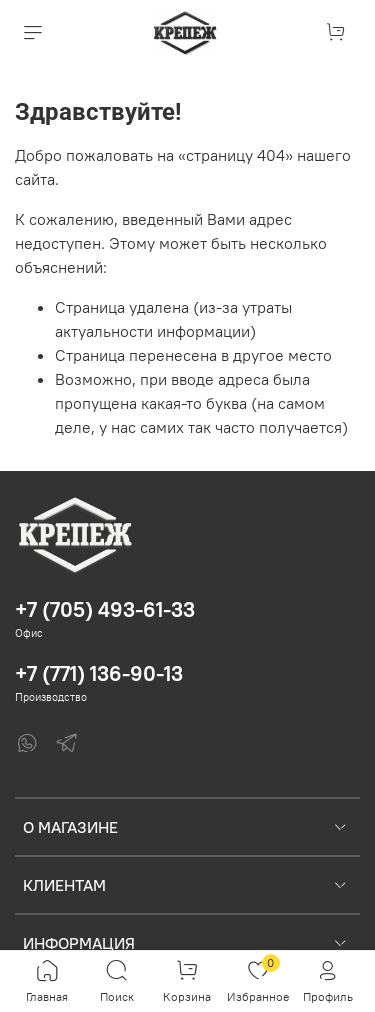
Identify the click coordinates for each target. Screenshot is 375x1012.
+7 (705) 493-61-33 (105, 609)
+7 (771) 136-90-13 (99, 673)
